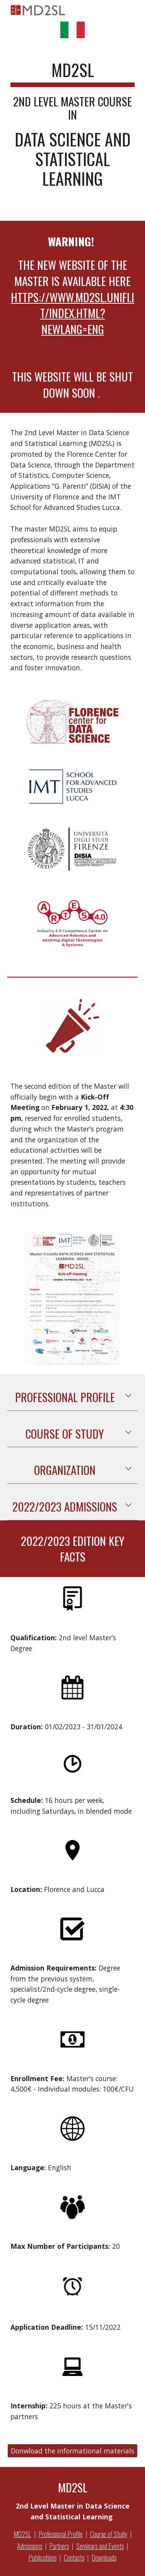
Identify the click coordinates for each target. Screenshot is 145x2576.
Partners (59, 2546)
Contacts (74, 2557)
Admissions (29, 2546)
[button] (128, 1396)
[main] (72, 128)
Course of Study (108, 2534)
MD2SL (22, 2534)
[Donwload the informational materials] (73, 2451)
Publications (42, 2557)
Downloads (104, 2557)
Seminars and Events (100, 2546)
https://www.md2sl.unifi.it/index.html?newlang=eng (72, 313)
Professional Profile (61, 2534)
